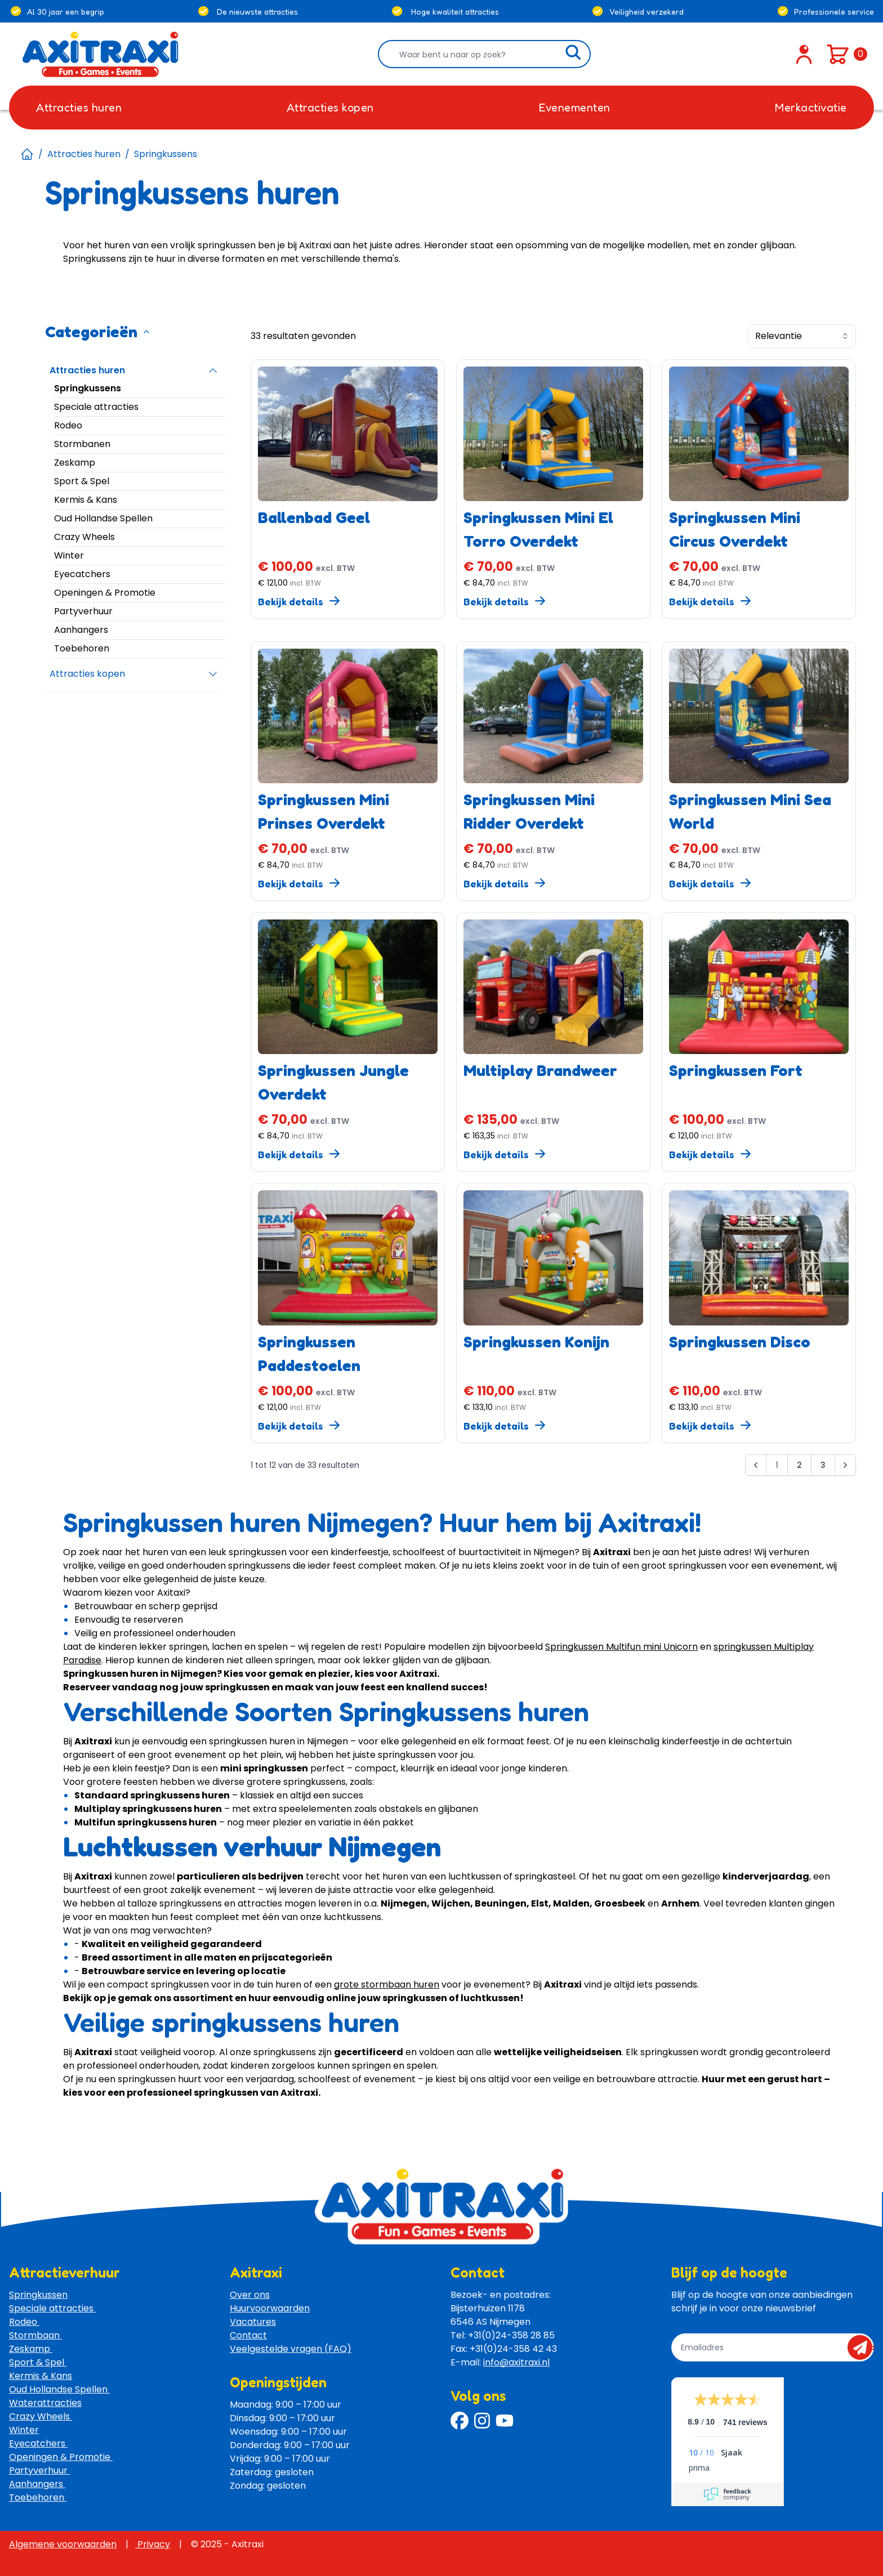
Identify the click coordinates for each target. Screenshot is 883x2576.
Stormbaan (35, 2335)
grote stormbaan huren (386, 1984)
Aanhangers (37, 2483)
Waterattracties (45, 2402)
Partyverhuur (39, 2470)
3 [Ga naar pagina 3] (823, 1465)
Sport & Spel (37, 2362)
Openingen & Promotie (61, 2456)
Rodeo (24, 2321)
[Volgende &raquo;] (845, 1465)
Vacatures (253, 2321)
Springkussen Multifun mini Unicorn (621, 1646)
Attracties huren (84, 154)
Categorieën (98, 331)
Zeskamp (30, 2348)
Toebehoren (37, 2497)
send (863, 2347)
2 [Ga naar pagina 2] (799, 1465)
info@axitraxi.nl (516, 2362)
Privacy (152, 2544)
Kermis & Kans (40, 2375)
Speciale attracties (52, 2308)
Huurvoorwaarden (270, 2308)
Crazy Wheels (40, 2416)
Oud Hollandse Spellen (59, 2389)
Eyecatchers (38, 2443)
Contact (248, 2335)
